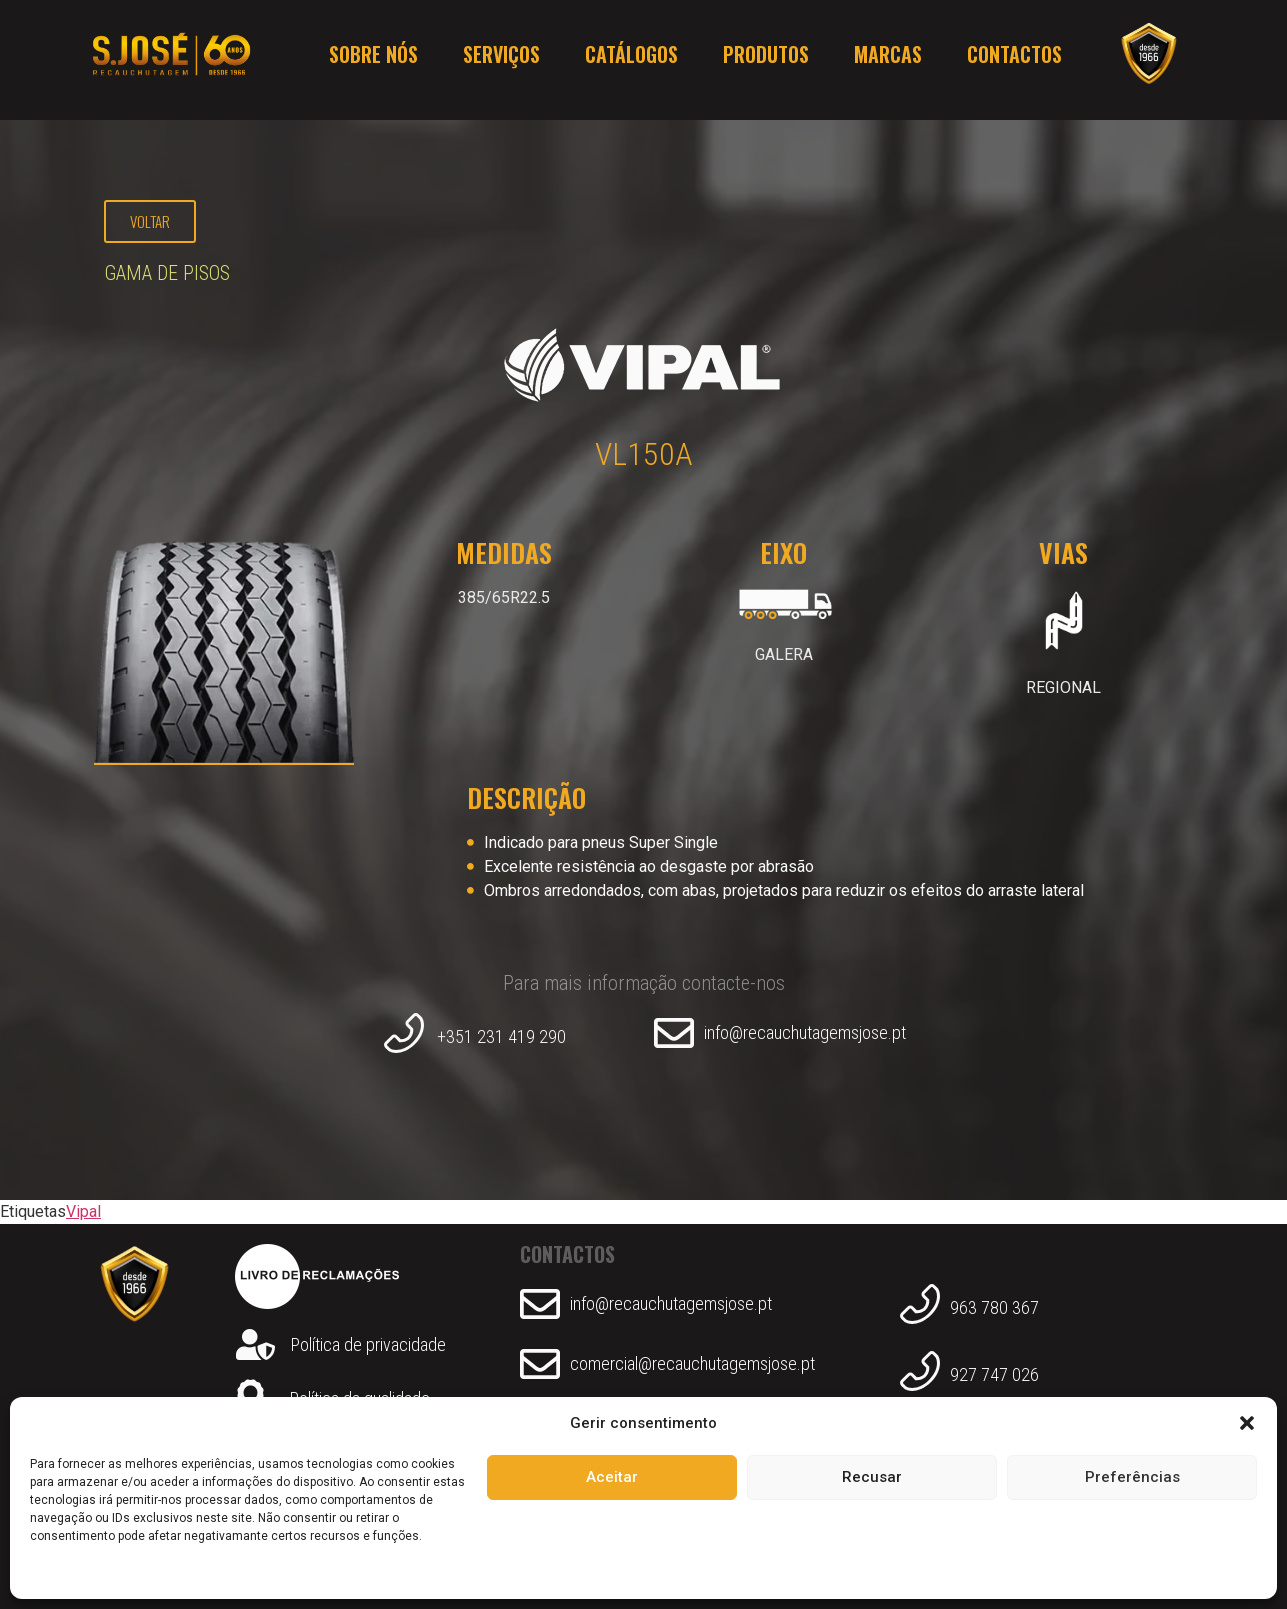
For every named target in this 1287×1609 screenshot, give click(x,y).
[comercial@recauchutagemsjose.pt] (540, 1364)
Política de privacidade (368, 1344)
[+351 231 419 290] (404, 1036)
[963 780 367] (920, 1307)
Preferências (1132, 1477)
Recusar (872, 1477)
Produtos (766, 60)
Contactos (1014, 60)
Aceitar (612, 1477)
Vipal (83, 1211)
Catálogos (631, 60)
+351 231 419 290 (501, 1036)
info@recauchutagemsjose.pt (805, 1032)
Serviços (501, 60)
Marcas (888, 60)
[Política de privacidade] (255, 1344)
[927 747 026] (920, 1374)
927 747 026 (994, 1374)
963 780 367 (994, 1307)
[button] (1247, 1423)
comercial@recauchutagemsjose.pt (692, 1363)
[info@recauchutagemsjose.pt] (674, 1033)
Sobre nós (373, 60)
